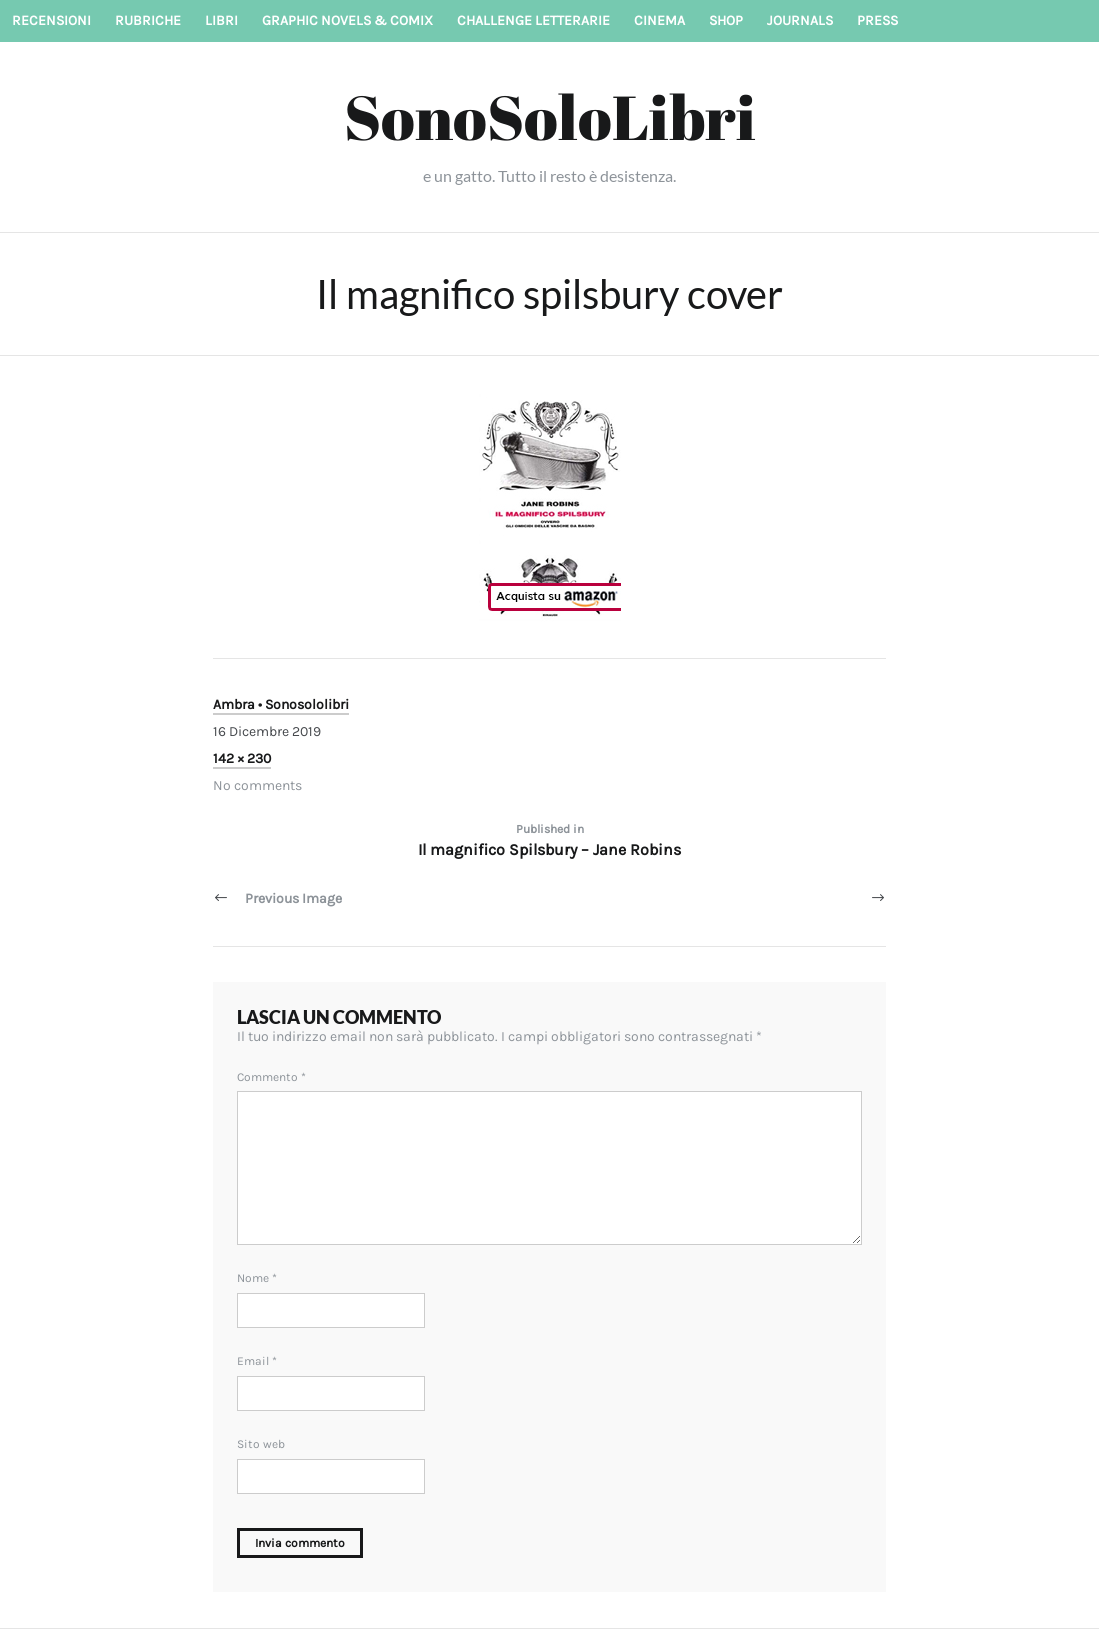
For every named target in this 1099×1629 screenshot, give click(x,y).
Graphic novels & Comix (347, 20)
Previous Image (293, 898)
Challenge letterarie (533, 20)
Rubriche (148, 20)
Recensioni (51, 20)
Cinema (659, 20)
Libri (221, 20)
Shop (726, 20)
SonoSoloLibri (550, 116)
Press (877, 20)
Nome (257, 1278)
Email (257, 1361)
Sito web (261, 1444)
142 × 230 (242, 758)
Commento (271, 1077)
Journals (800, 20)
